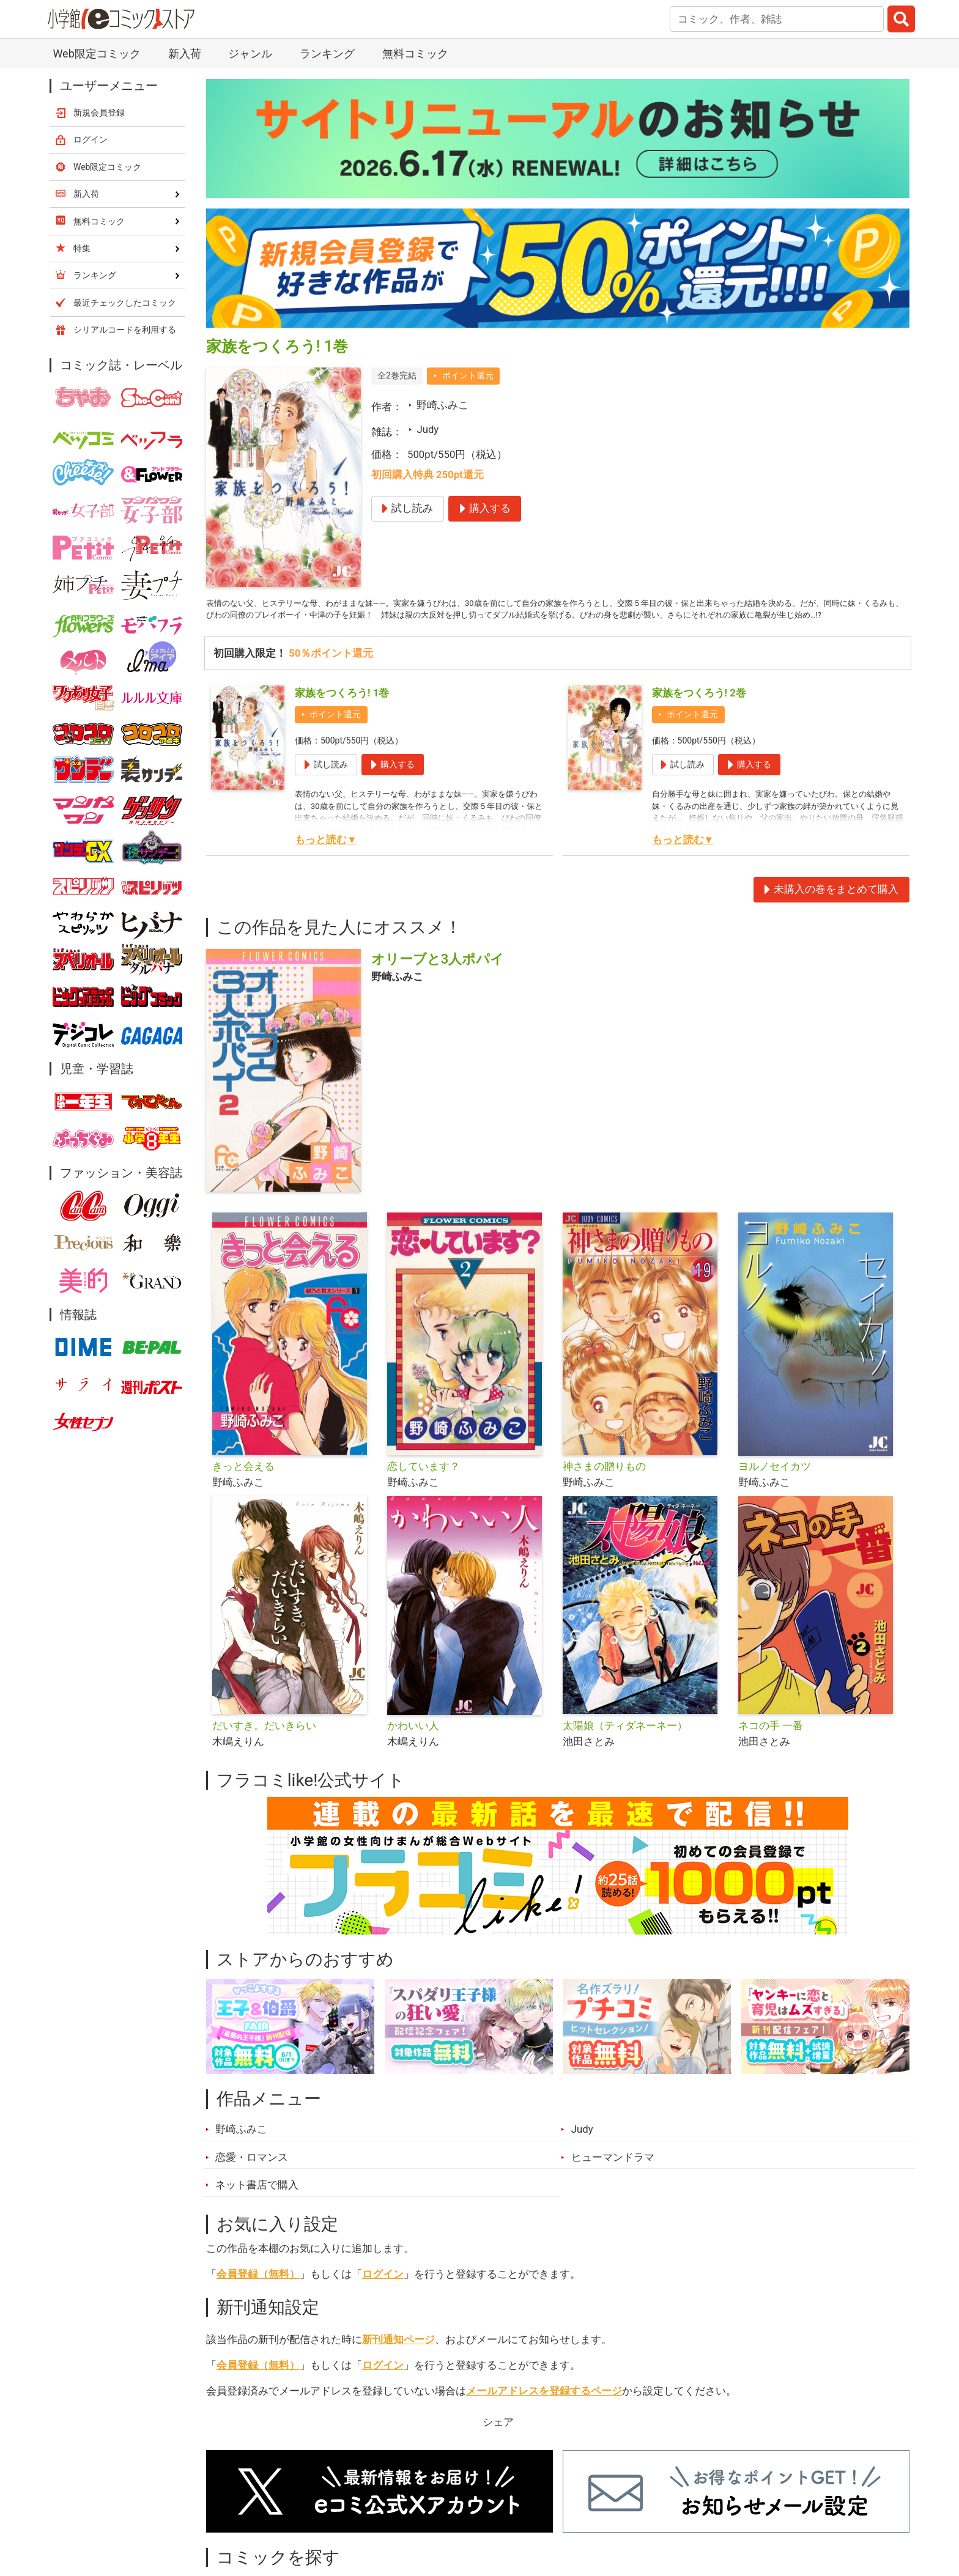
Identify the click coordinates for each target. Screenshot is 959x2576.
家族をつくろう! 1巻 (342, 715)
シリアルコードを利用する (124, 329)
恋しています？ (423, 1489)
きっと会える (243, 1489)
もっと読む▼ (326, 862)
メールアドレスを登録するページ (544, 2413)
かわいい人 (413, 1748)
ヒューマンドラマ (612, 2179)
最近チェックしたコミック (124, 303)
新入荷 (184, 53)
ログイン (383, 2296)
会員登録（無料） (258, 2296)
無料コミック (415, 53)
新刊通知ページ (398, 2362)
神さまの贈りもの (604, 1489)
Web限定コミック (96, 53)
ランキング (327, 53)
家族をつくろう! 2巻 (699, 715)
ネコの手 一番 (770, 1748)
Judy (428, 429)
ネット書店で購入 (256, 2207)
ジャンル (250, 53)
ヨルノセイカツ (774, 1489)
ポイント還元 (468, 375)
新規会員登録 (99, 112)
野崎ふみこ (442, 405)
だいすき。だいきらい (264, 1748)
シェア (498, 2444)
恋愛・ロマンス (251, 2179)
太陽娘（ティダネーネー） (625, 1748)
